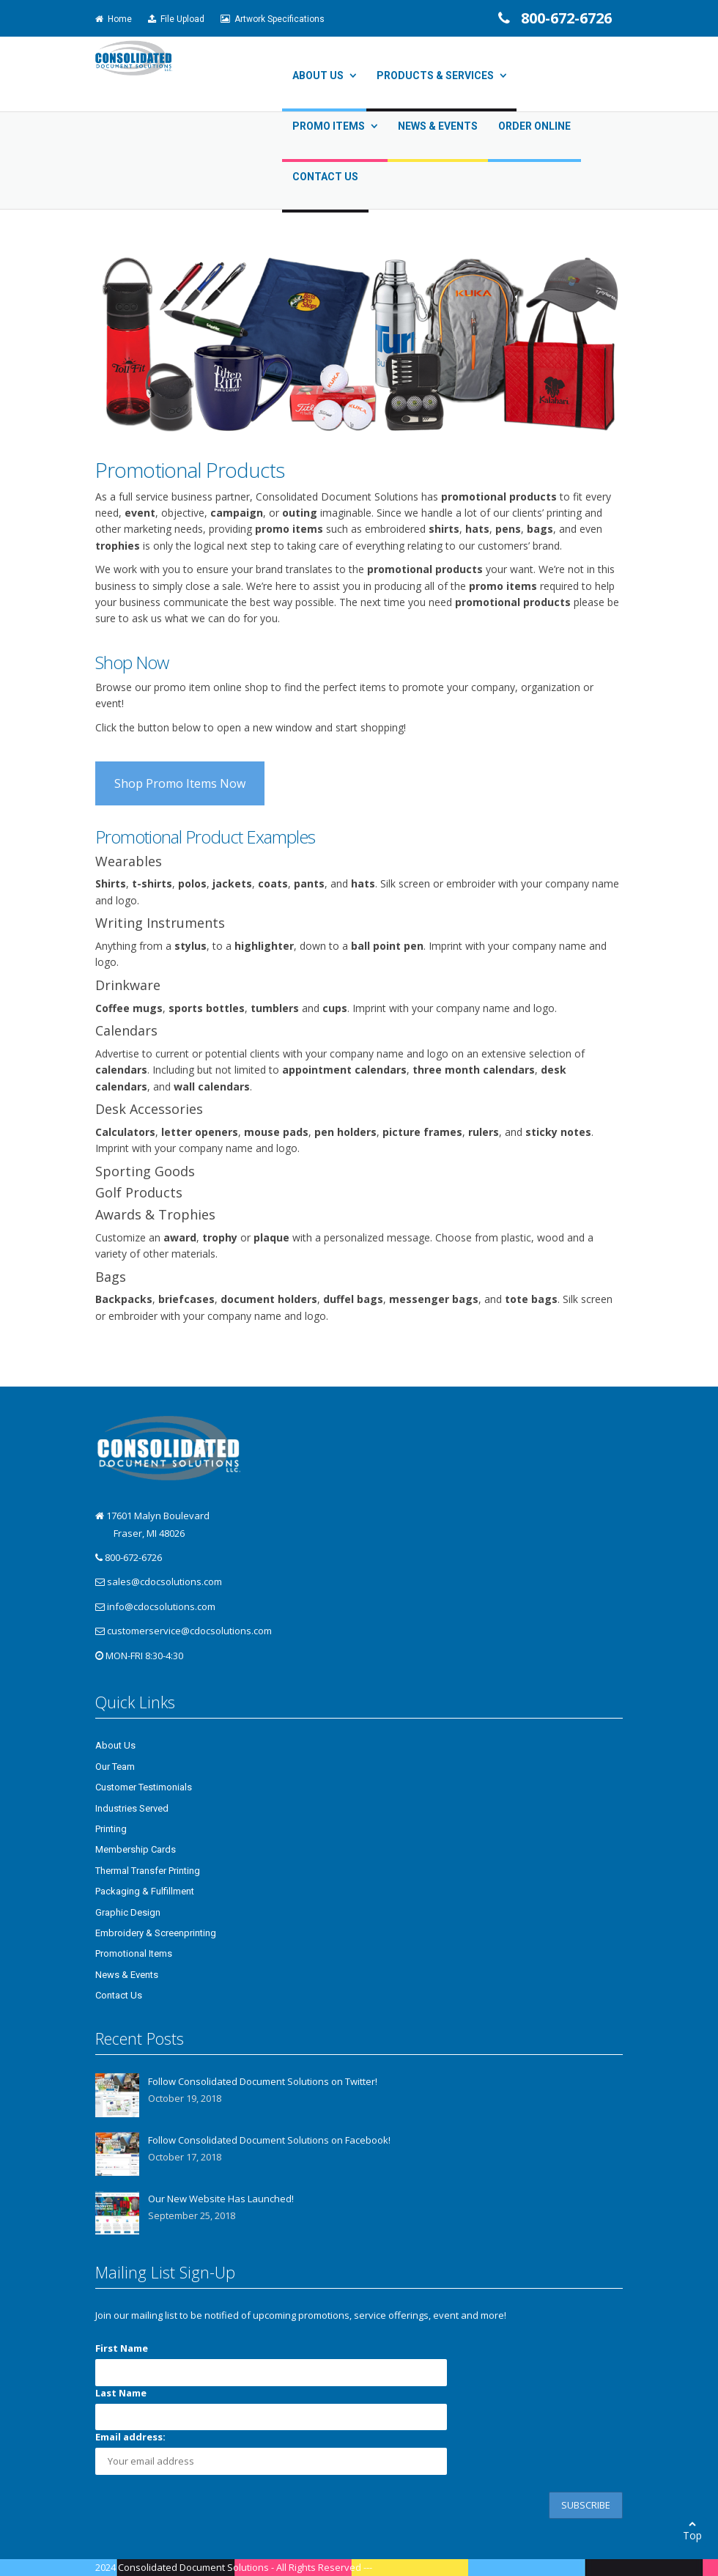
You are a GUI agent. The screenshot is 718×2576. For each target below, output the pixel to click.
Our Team (115, 1766)
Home (113, 19)
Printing (111, 1828)
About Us (318, 75)
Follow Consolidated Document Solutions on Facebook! (269, 2140)
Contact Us (325, 176)
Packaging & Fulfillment (144, 1891)
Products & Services (435, 75)
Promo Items (328, 126)
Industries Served (132, 1808)
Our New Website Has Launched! (221, 2198)
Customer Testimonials (143, 1787)
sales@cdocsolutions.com (164, 1581)
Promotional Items (133, 1953)
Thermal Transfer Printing (147, 1870)
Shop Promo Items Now (179, 783)
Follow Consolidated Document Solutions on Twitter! (262, 2081)
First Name (121, 2348)
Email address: (130, 2436)
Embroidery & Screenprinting (155, 1932)
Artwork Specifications (273, 19)
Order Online (534, 126)
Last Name (121, 2392)
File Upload (176, 19)
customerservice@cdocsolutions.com (189, 1630)
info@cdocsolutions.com (161, 1606)
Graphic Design (127, 1912)
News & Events (438, 126)
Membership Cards (135, 1849)
